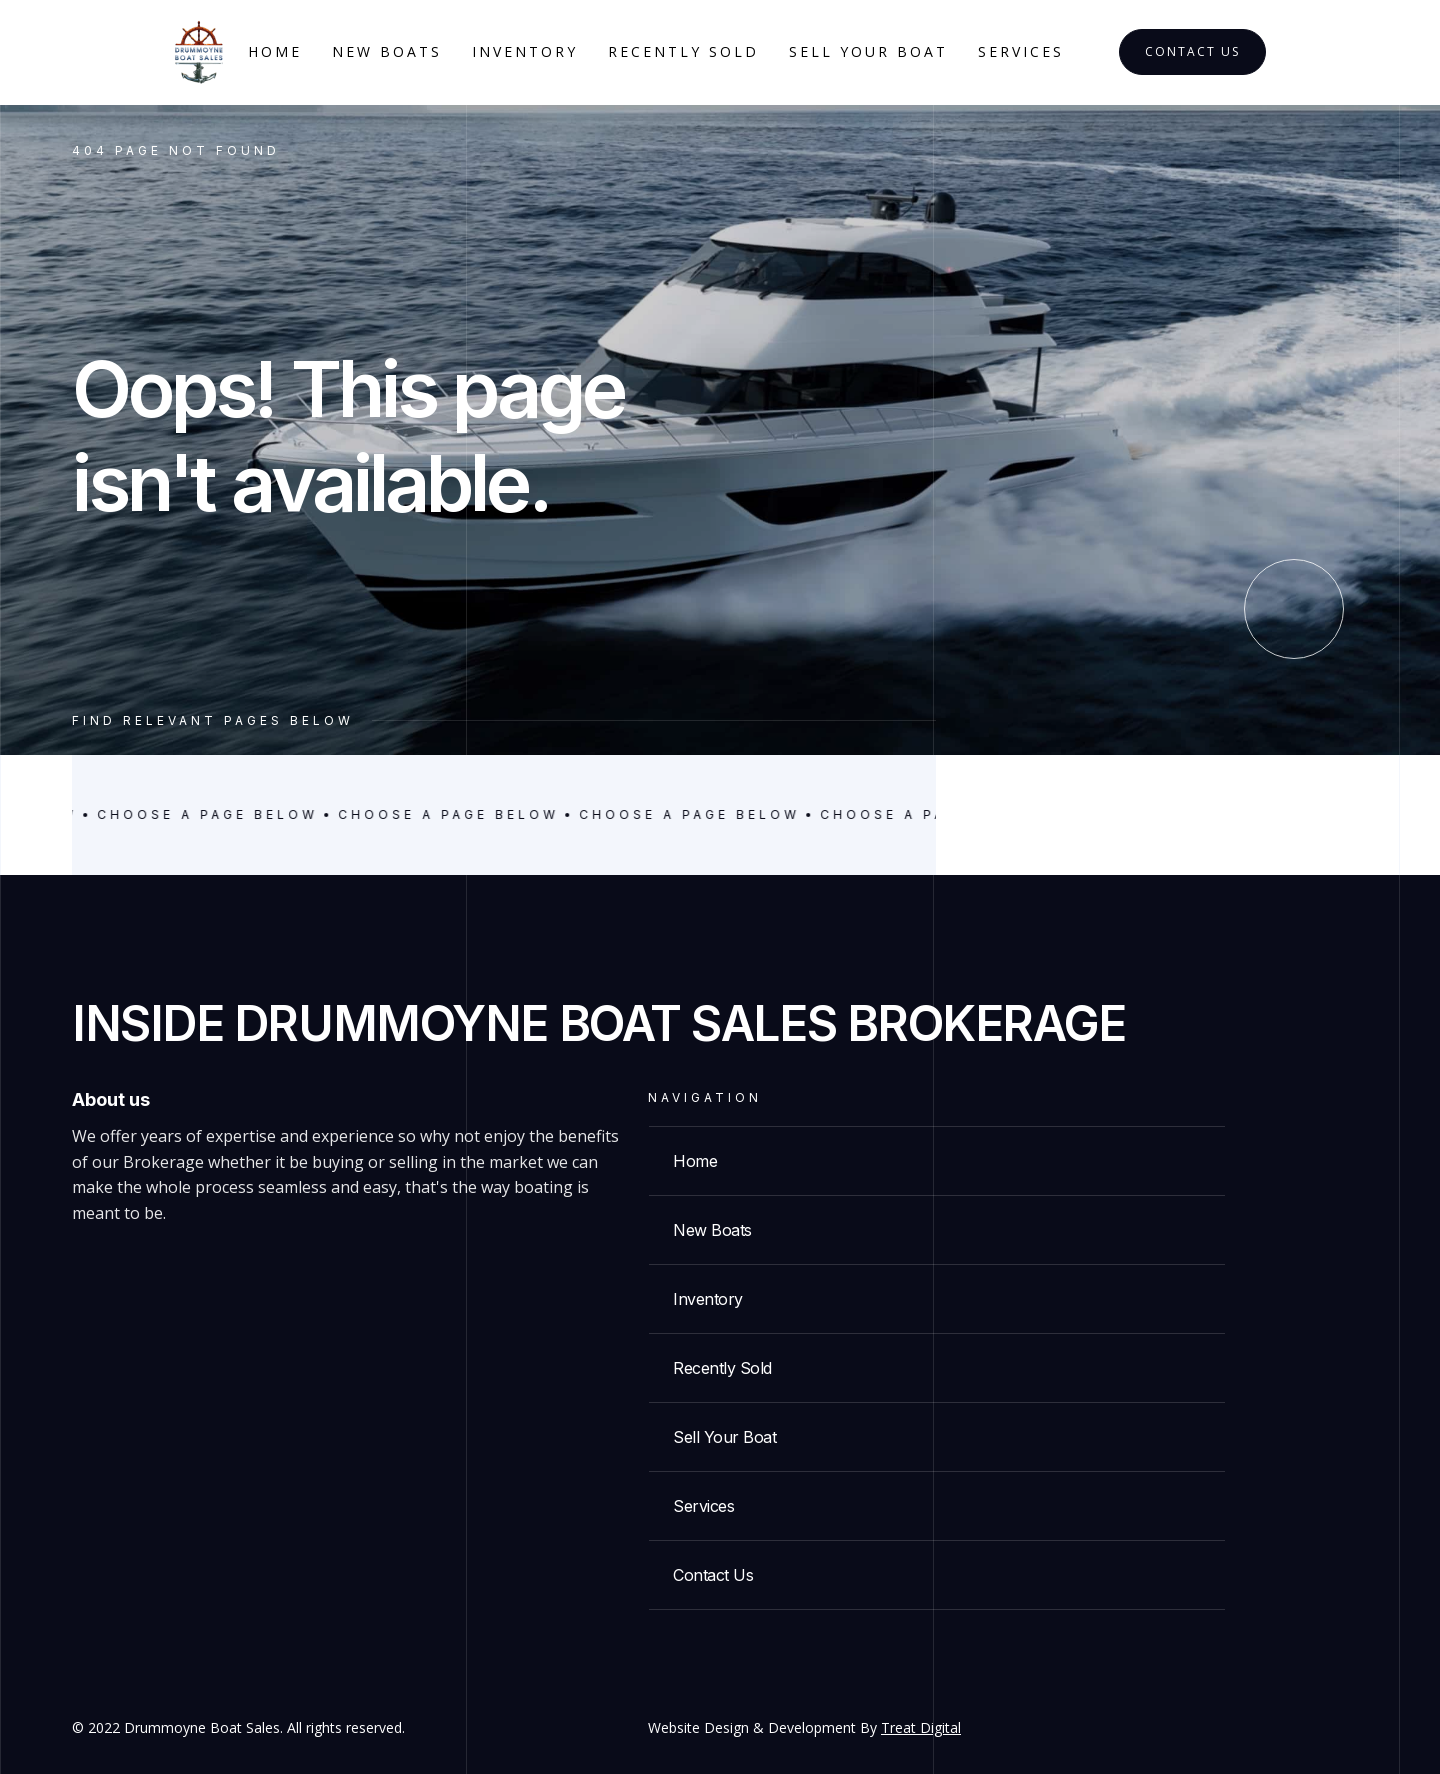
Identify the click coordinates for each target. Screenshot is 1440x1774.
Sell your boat (868, 51)
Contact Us (1192, 51)
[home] (199, 52)
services (1021, 51)
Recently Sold (683, 51)
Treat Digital (921, 1727)
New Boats (387, 51)
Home (275, 51)
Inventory (525, 51)
